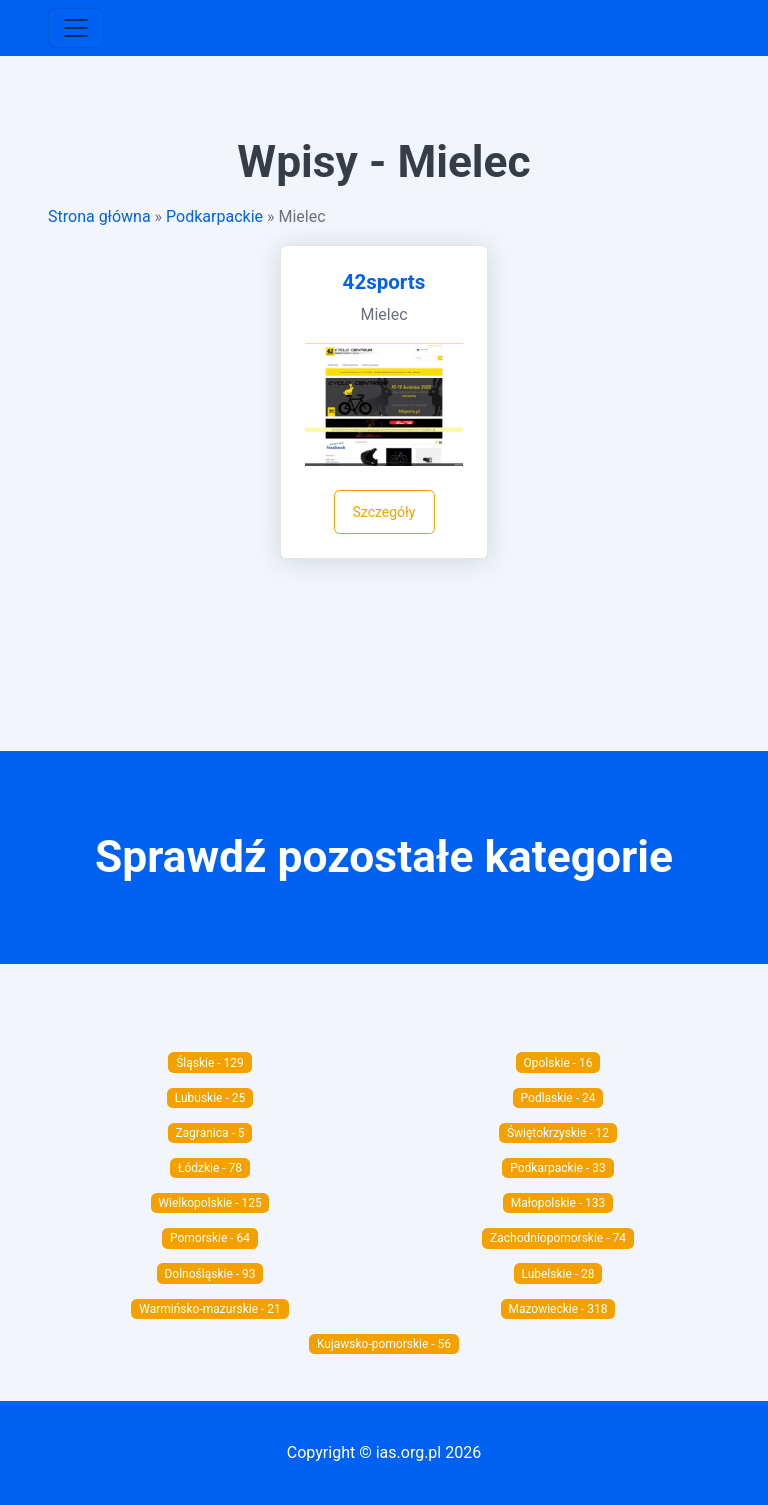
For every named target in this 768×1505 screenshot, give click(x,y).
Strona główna (99, 216)
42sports (384, 282)
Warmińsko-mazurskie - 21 (210, 1309)
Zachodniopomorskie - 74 (558, 1238)
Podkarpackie (214, 216)
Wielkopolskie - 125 (209, 1203)
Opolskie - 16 (557, 1063)
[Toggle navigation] (76, 28)
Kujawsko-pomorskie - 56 (384, 1344)
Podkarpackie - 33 (557, 1168)
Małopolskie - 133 (558, 1203)
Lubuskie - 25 (210, 1098)
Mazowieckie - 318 (557, 1309)
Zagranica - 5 (209, 1133)
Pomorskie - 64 (210, 1238)
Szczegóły (384, 512)
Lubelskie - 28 (557, 1274)
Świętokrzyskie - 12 (558, 1133)
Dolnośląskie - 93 (209, 1274)
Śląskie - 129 (210, 1063)
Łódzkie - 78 (210, 1168)
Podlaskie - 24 (558, 1098)
